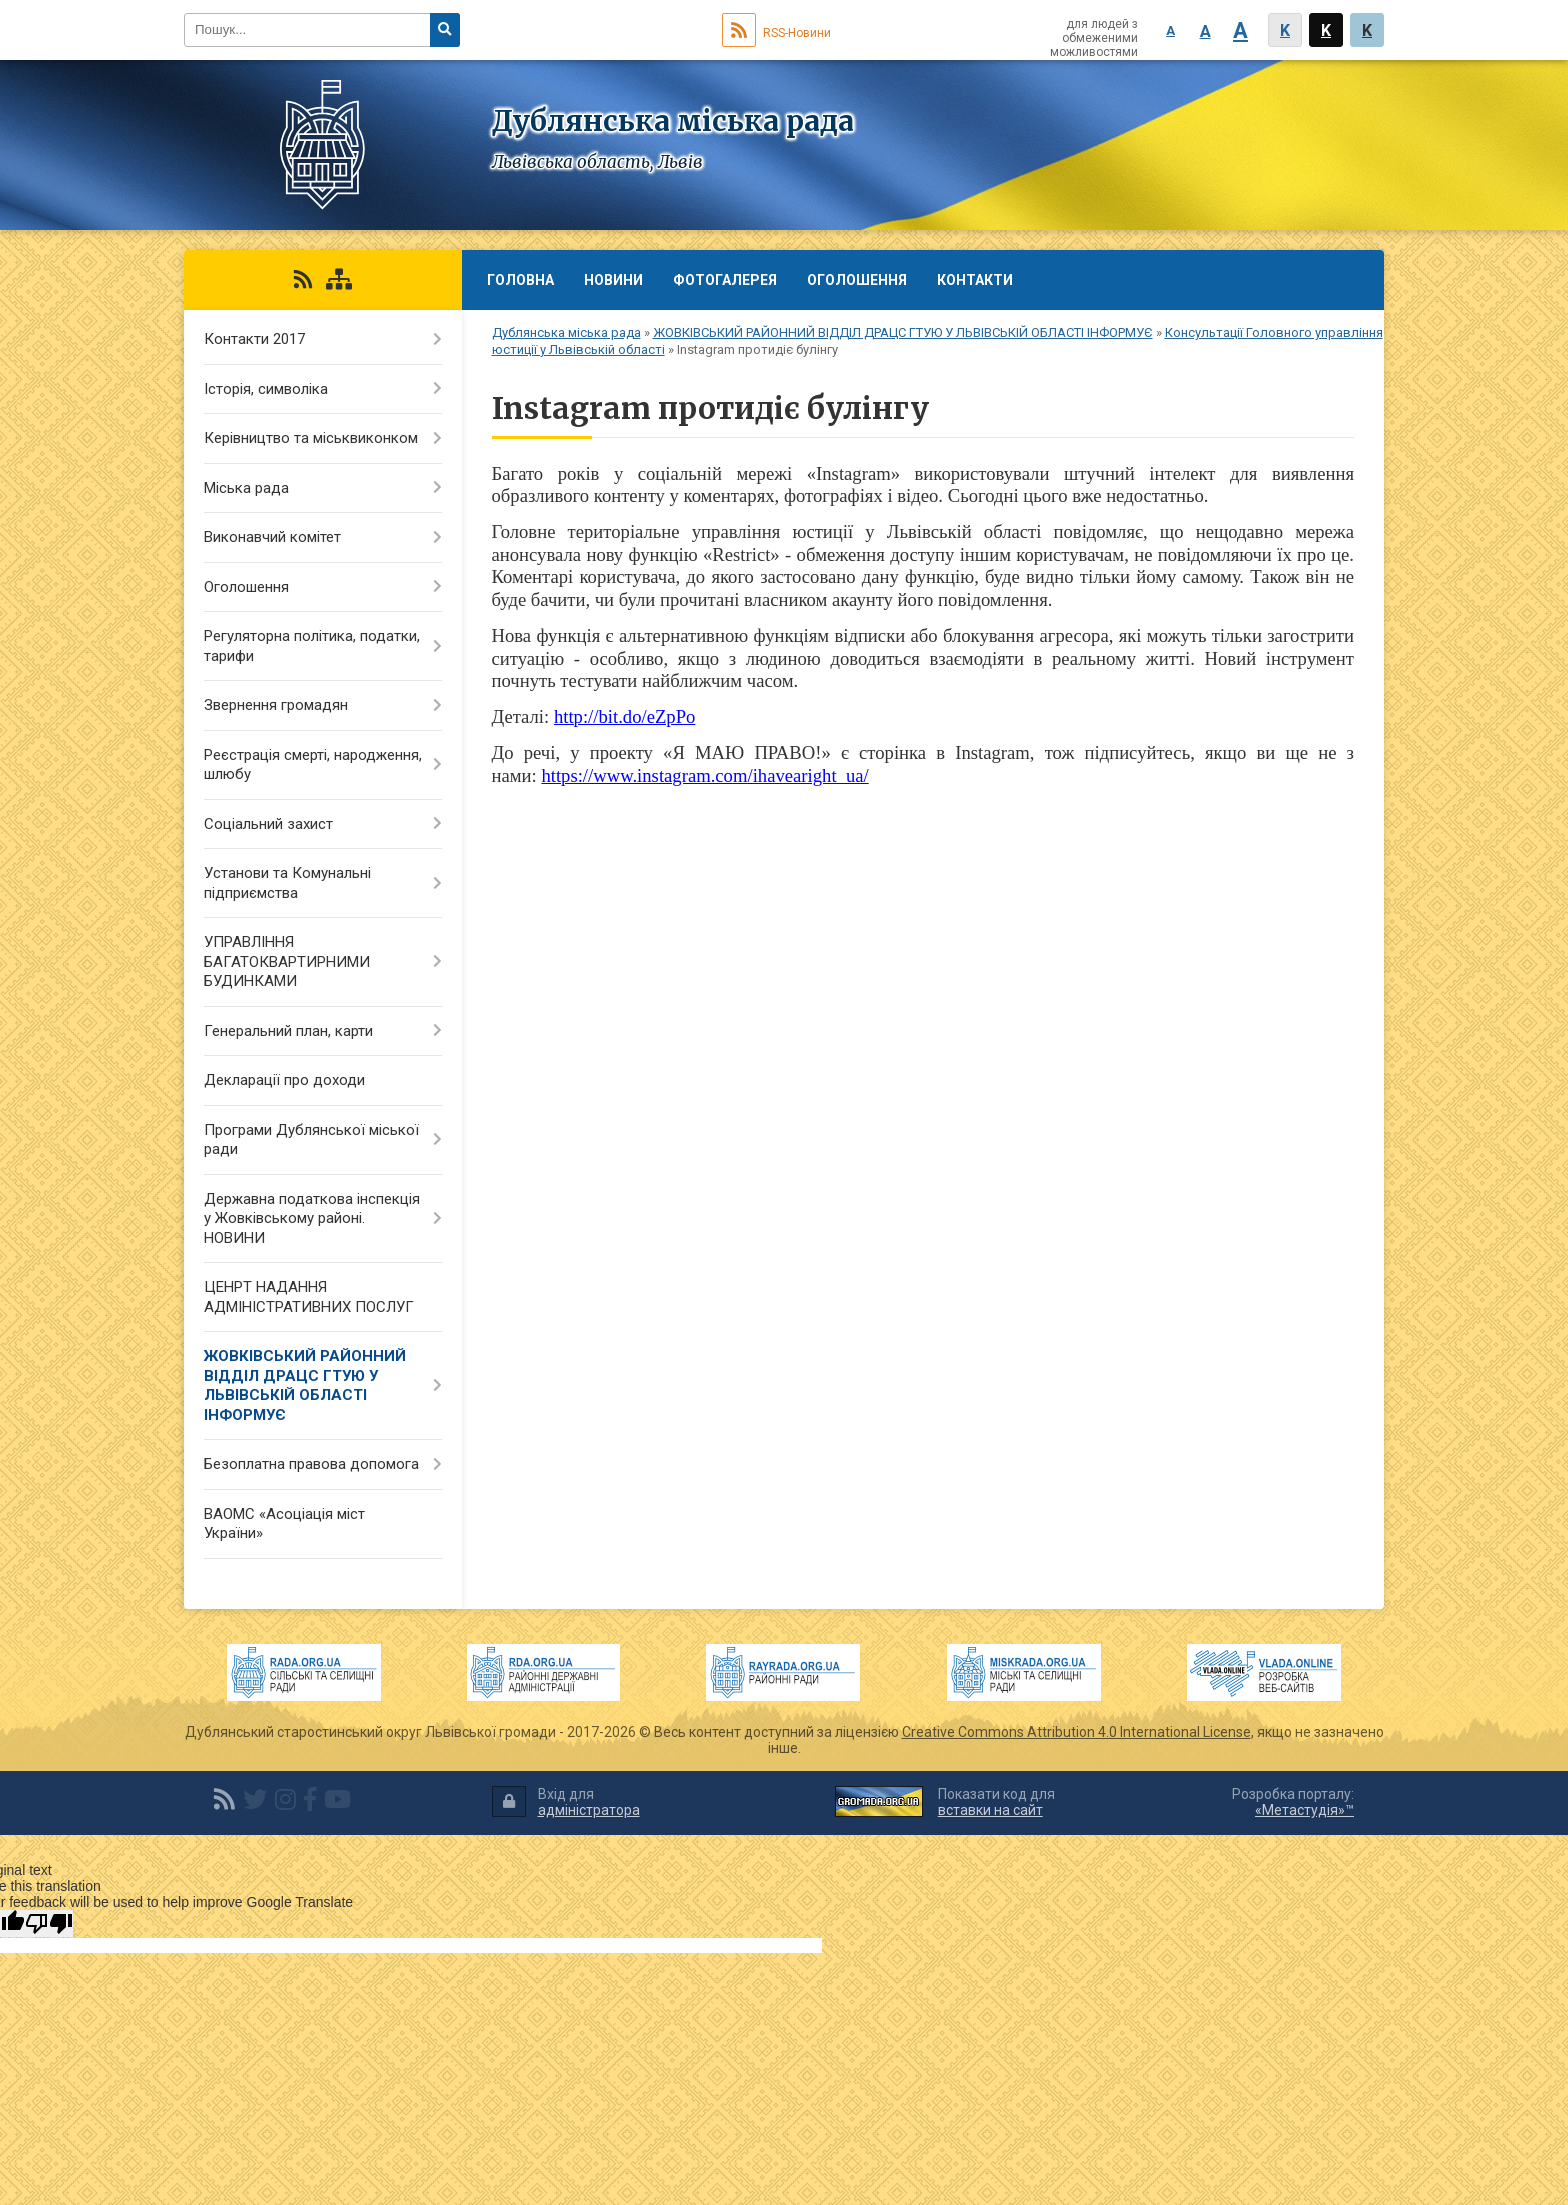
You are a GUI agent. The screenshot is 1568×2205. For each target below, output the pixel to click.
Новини (613, 280)
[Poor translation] (49, 1923)
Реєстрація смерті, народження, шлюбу (313, 765)
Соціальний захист (268, 824)
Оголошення (857, 280)
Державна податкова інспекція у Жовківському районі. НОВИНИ (312, 1218)
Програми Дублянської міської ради (311, 1140)
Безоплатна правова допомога (311, 1464)
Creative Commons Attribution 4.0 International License (1076, 1732)
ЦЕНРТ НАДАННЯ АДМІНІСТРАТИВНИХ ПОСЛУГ (309, 1297)
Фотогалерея (725, 280)
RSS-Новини (776, 33)
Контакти (975, 280)
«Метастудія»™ (1304, 1810)
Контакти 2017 (254, 339)
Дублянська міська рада (566, 332)
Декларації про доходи (284, 1080)
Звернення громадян (276, 705)
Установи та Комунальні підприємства (287, 883)
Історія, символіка (266, 389)
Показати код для (996, 1802)
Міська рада (246, 488)
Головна (520, 280)
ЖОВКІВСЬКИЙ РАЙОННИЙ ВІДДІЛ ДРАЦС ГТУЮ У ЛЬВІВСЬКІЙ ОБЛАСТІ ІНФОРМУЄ (903, 332)
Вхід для (566, 1802)
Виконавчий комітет (272, 537)
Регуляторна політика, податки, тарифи (312, 646)
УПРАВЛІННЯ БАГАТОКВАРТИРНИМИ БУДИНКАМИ (287, 961)
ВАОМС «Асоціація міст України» (284, 1524)
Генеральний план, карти (288, 1031)
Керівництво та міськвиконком (311, 438)
